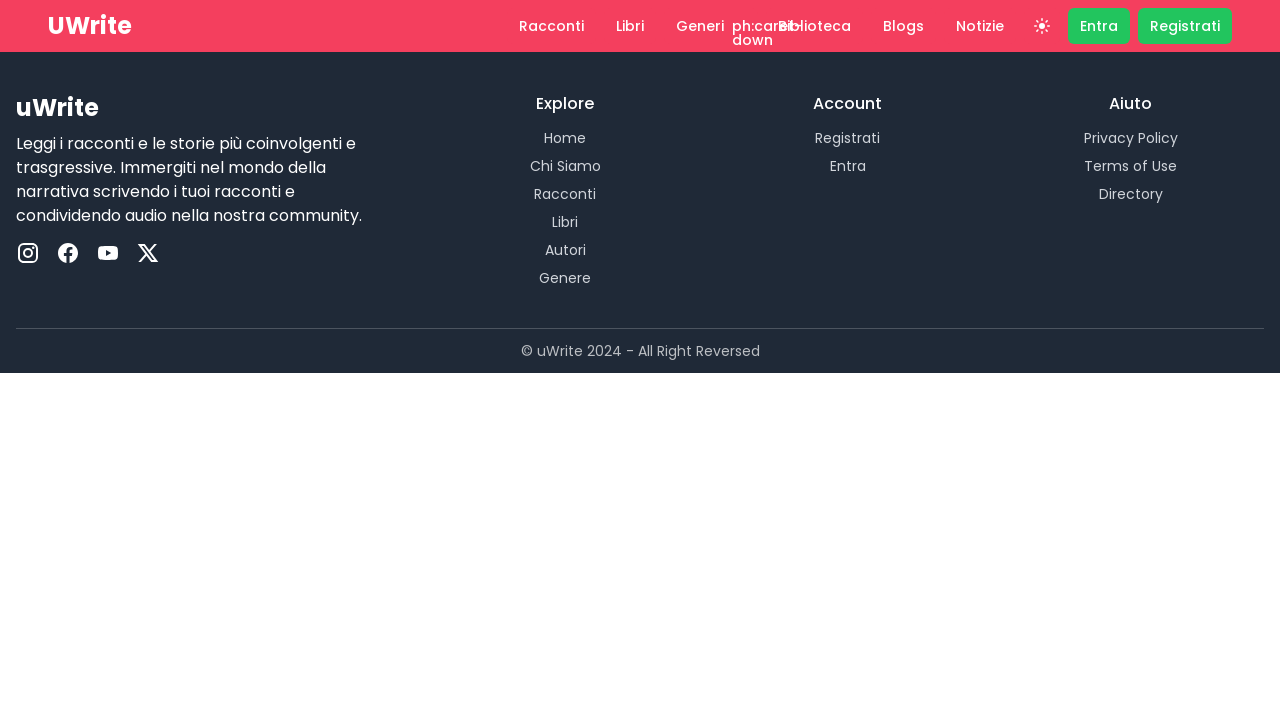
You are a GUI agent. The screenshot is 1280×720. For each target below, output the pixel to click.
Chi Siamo (565, 166)
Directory (1131, 194)
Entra (848, 166)
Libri (565, 222)
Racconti (565, 194)
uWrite (57, 107)
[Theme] (1042, 26)
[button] (711, 26)
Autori (565, 250)
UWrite (90, 26)
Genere (565, 278)
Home (565, 138)
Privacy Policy (1131, 138)
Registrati (847, 138)
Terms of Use (1130, 166)
